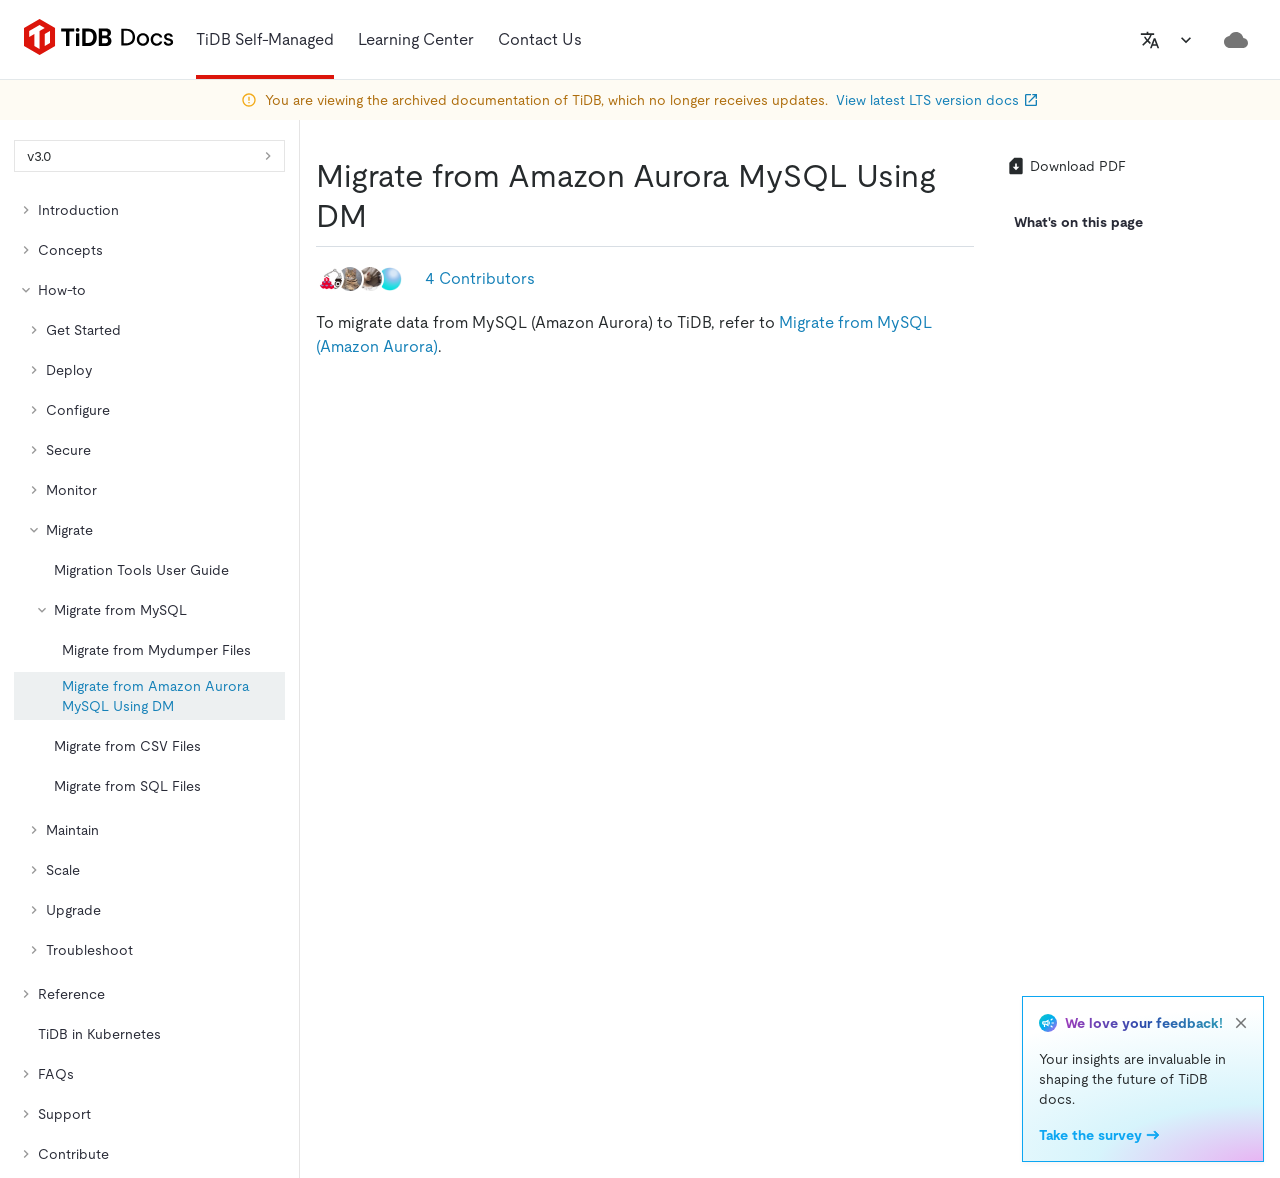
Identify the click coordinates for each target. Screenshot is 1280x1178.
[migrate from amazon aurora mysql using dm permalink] (383, 216)
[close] (1241, 1023)
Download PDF (1066, 166)
